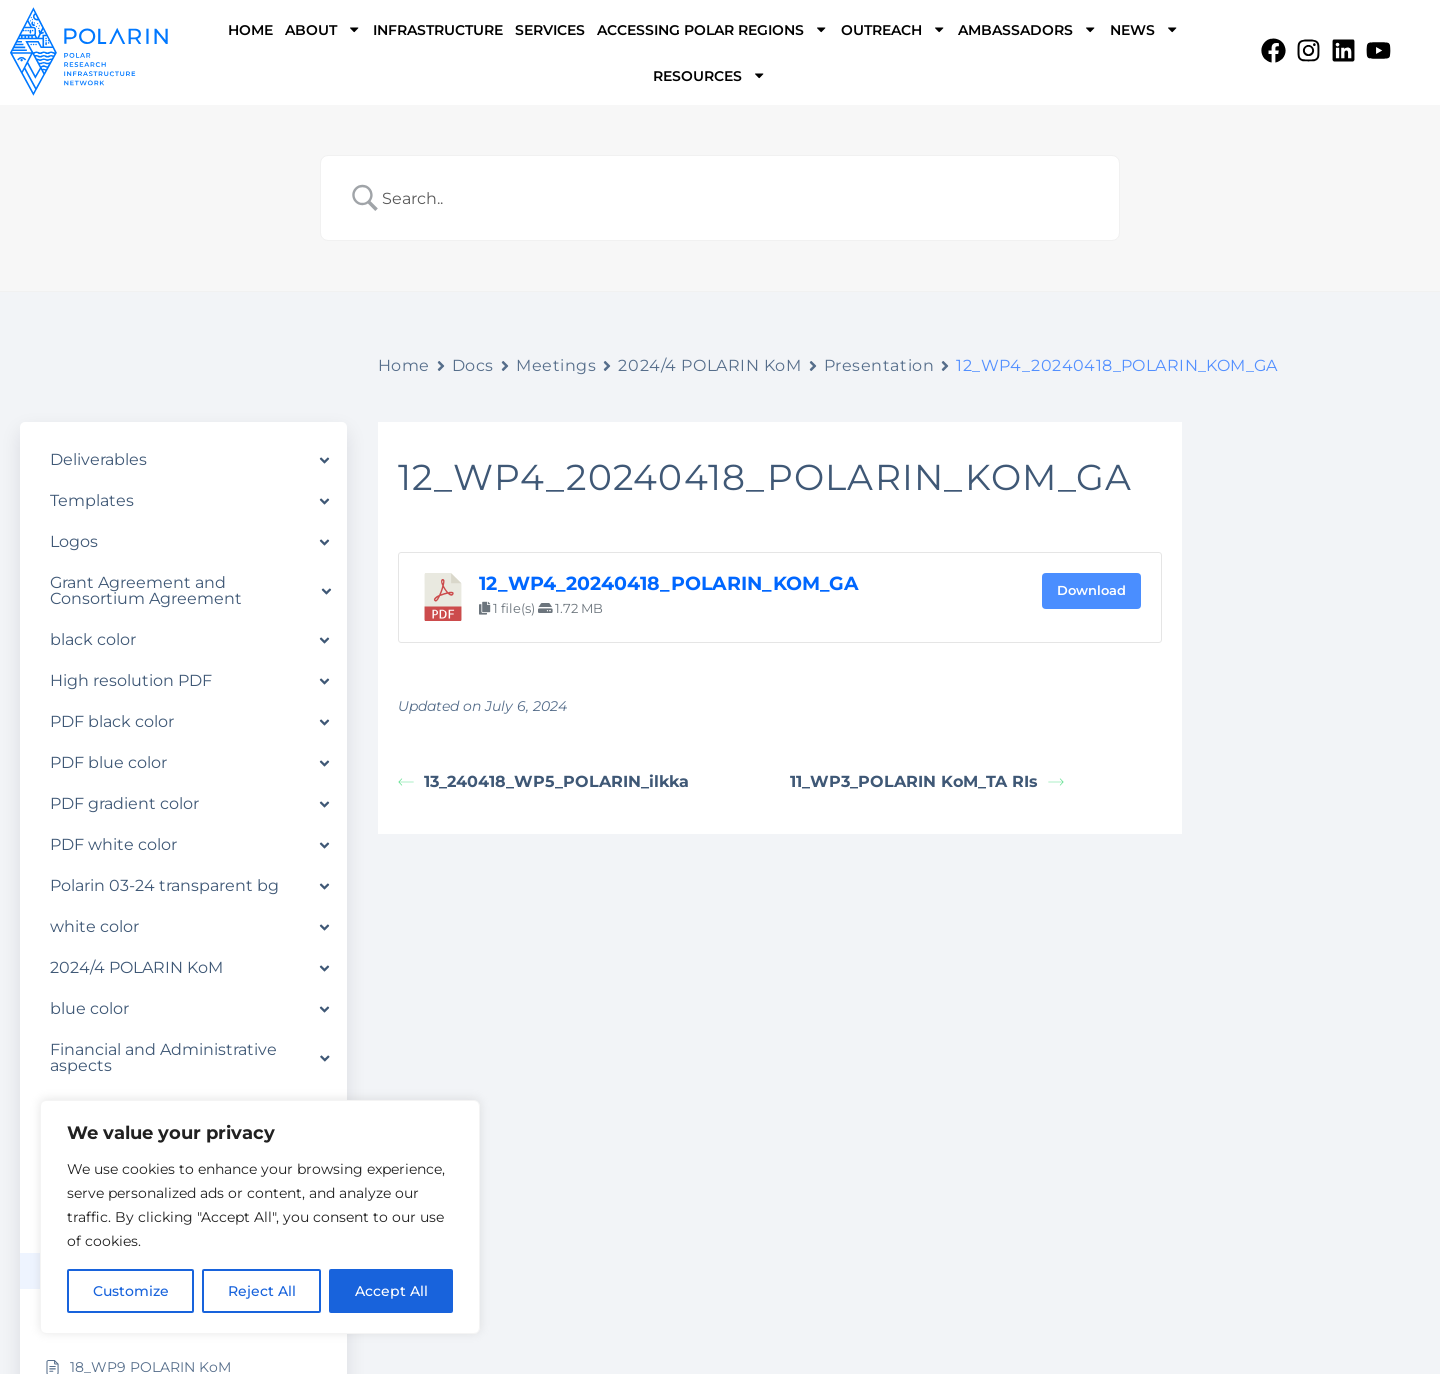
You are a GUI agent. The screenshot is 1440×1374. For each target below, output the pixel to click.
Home (404, 365)
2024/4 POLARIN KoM (709, 365)
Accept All (391, 1291)
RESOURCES (709, 75)
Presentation (879, 365)
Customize (131, 1291)
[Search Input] (746, 198)
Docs (473, 365)
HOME (250, 30)
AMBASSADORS (1027, 29)
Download (1091, 590)
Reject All (262, 1291)
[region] (260, 1217)
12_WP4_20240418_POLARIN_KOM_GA (669, 583)
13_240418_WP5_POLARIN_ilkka (543, 781)
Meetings (556, 365)
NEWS (1144, 29)
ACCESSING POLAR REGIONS (712, 29)
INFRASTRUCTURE (438, 30)
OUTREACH (893, 29)
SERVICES (550, 30)
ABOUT (323, 29)
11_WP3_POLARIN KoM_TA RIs (927, 781)
